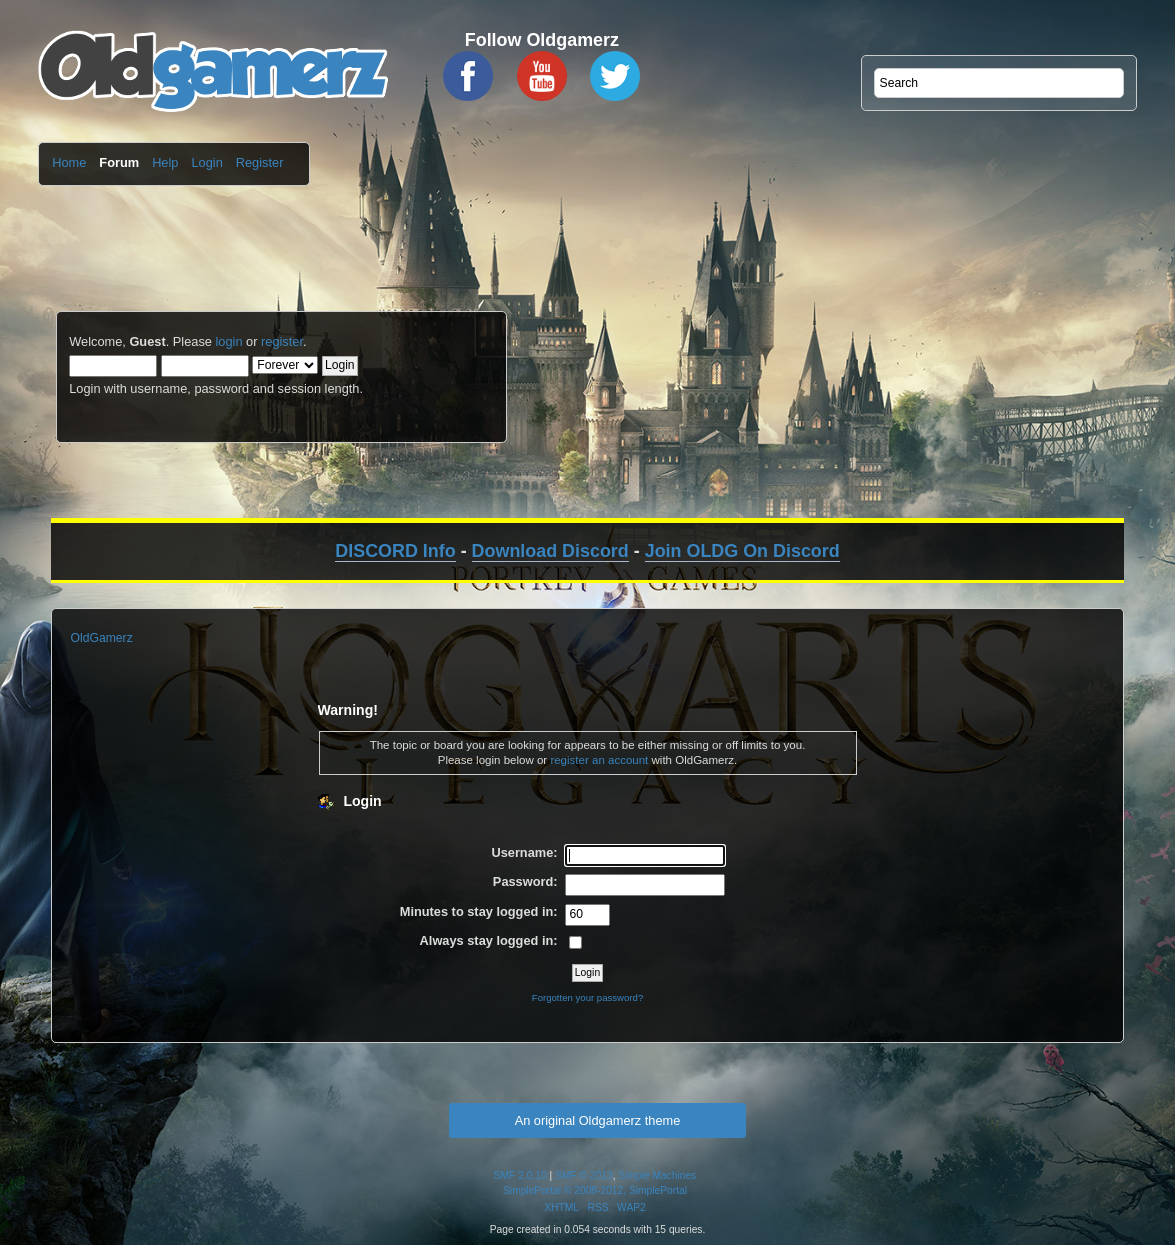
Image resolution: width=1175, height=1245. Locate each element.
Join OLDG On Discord (742, 551)
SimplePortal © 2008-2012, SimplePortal (595, 1190)
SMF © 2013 (584, 1175)
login (228, 341)
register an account (599, 760)
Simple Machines (657, 1175)
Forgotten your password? (587, 997)
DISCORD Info (395, 551)
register (282, 341)
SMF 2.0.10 (520, 1175)
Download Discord (550, 551)
